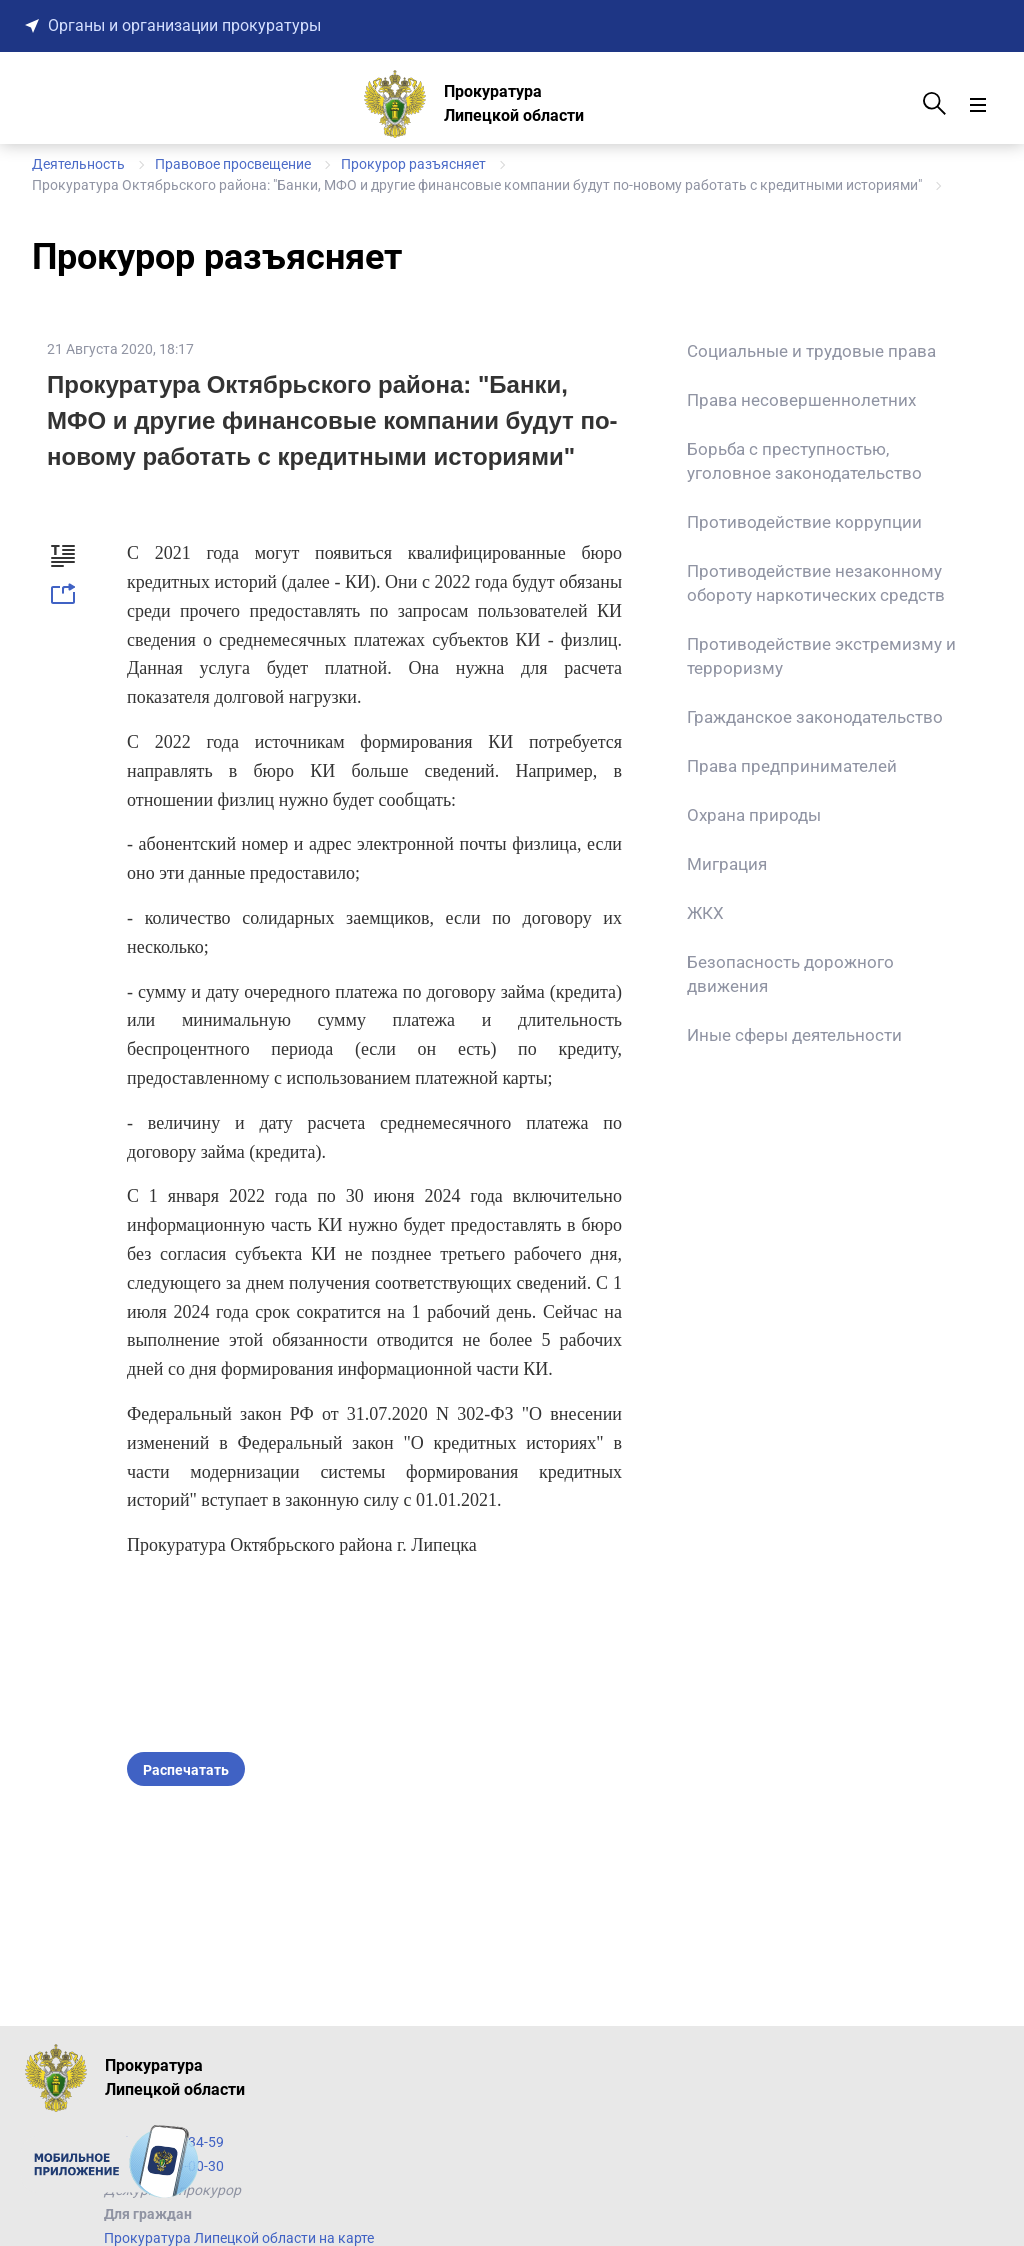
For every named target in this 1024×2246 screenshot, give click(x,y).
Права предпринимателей (792, 766)
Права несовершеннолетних (801, 400)
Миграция (727, 864)
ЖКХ (705, 913)
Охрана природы (754, 815)
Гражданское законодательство (815, 717)
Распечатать (186, 1770)
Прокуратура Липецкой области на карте (239, 2238)
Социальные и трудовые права (811, 351)
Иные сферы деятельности (794, 1035)
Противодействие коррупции (804, 522)
